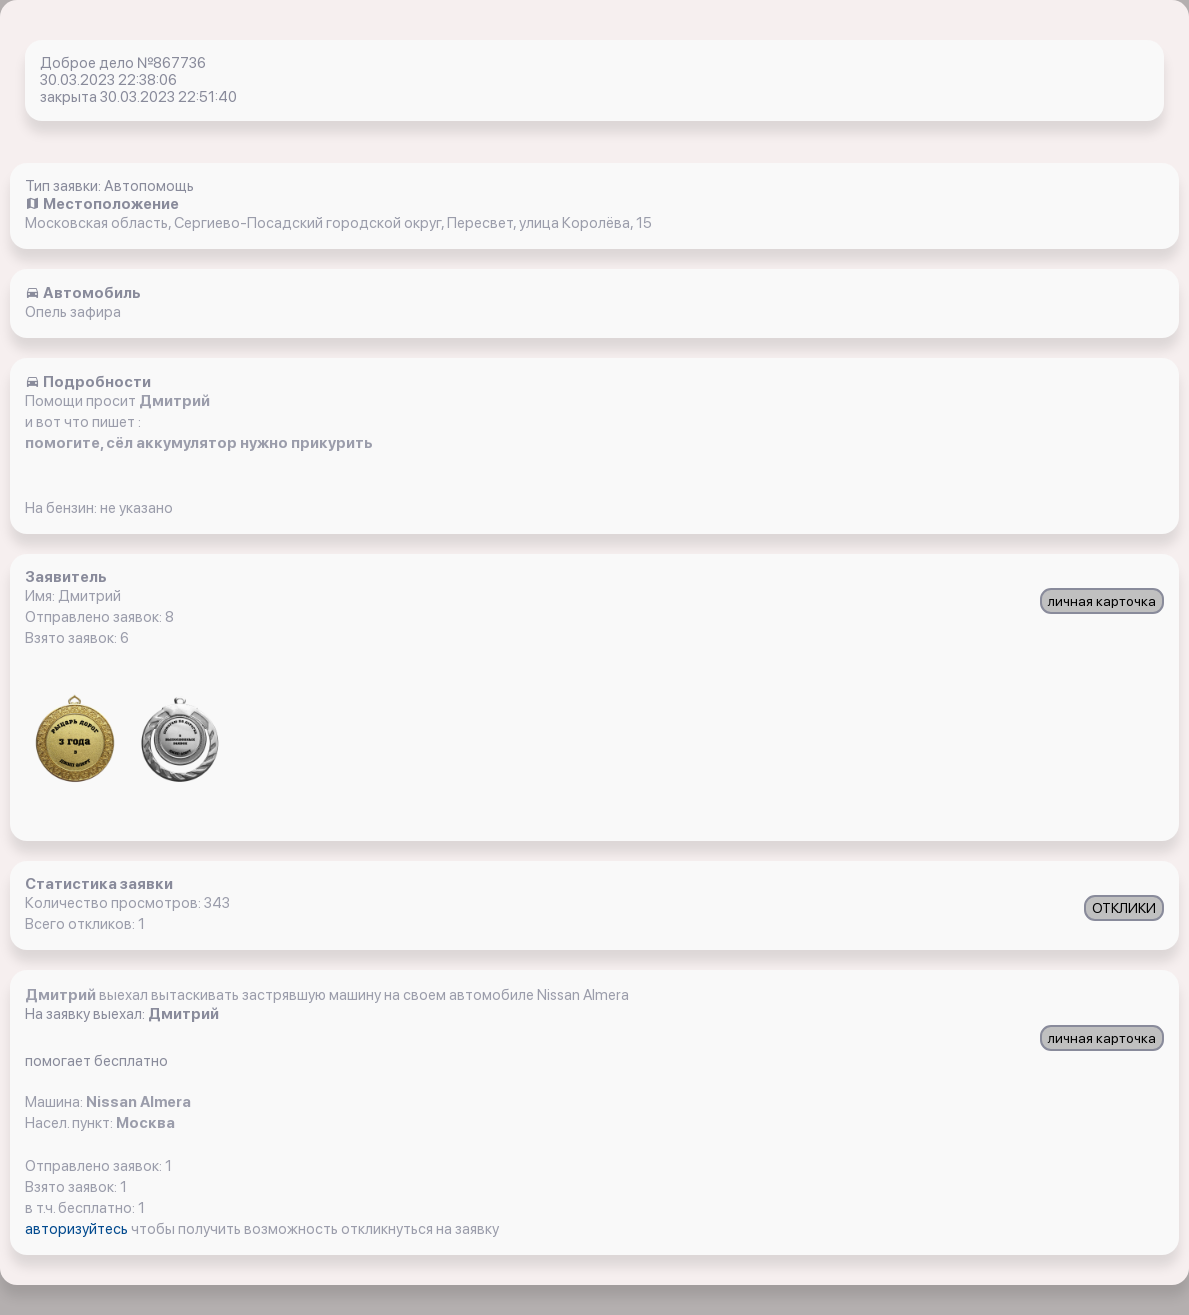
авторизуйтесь (78, 1229)
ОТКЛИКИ (1124, 908)
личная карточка (1102, 601)
